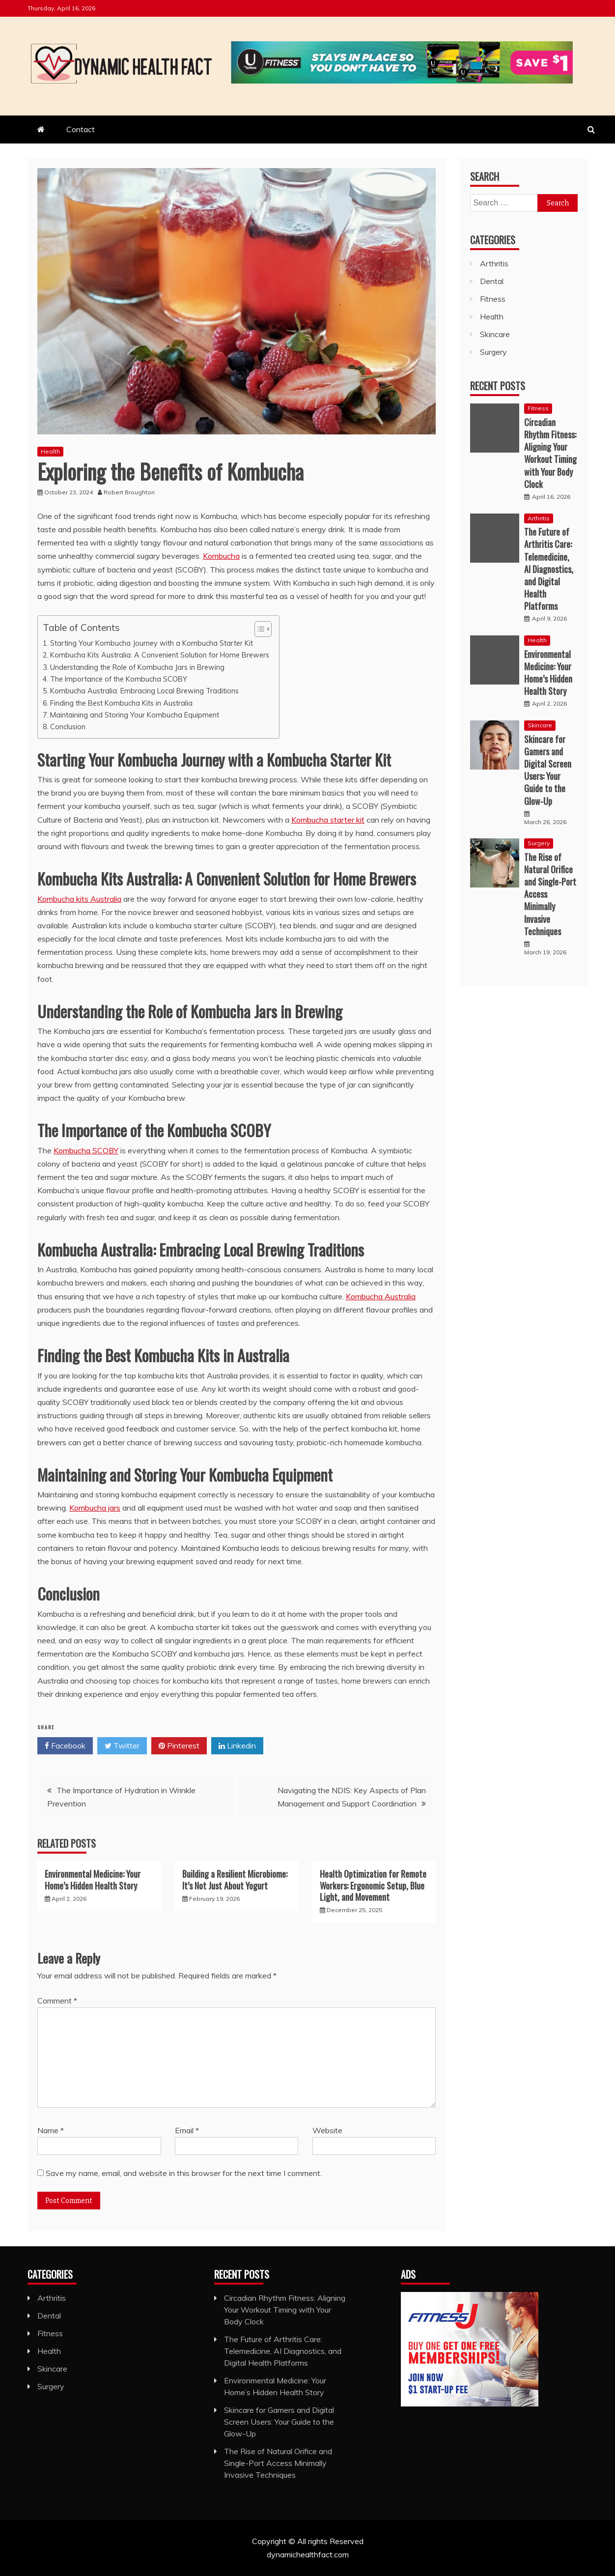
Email (187, 2130)
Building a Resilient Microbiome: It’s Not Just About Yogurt (234, 1879)
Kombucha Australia (381, 1296)
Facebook (65, 1746)
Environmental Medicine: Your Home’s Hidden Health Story (92, 1879)
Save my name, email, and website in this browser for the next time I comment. (184, 2173)
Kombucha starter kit (327, 820)
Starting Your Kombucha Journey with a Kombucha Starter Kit (151, 643)
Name (50, 2130)
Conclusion (67, 726)
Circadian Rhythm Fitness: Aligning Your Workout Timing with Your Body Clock (550, 453)
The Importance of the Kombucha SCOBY (118, 679)
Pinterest (179, 1746)
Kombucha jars (94, 1508)
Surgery (493, 352)
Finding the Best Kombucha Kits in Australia (121, 703)
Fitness (492, 299)
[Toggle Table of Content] (258, 629)
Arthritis (494, 263)
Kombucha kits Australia (79, 899)
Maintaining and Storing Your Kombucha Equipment (134, 714)
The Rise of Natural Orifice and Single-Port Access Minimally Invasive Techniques (278, 2463)
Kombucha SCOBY (86, 1150)
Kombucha (221, 556)
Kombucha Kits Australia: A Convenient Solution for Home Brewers (159, 654)
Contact (80, 129)
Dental (491, 281)
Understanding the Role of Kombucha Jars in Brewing (137, 667)
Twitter (122, 1746)
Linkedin (237, 1746)
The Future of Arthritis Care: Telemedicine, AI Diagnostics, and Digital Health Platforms (548, 568)
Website (327, 2130)
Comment (57, 2000)
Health (50, 451)
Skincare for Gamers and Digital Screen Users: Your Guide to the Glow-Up (547, 770)
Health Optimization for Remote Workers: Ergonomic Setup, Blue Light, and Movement (373, 1885)
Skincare (495, 334)
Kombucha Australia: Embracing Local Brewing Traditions (144, 690)
